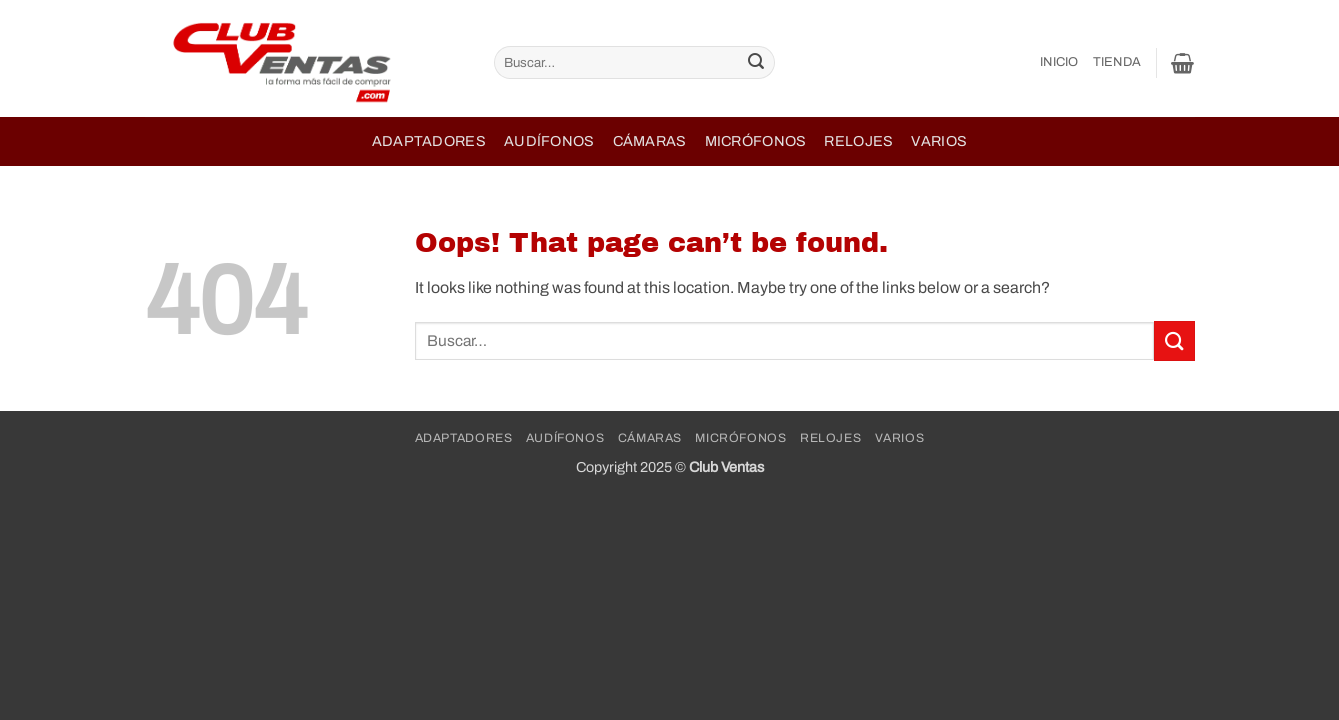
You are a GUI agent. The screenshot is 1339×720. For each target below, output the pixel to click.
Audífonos (549, 141)
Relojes (858, 141)
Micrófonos (756, 141)
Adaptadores (429, 141)
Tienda (1117, 62)
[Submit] (757, 63)
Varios (939, 141)
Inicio (1059, 62)
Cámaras (650, 141)
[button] (1182, 63)
